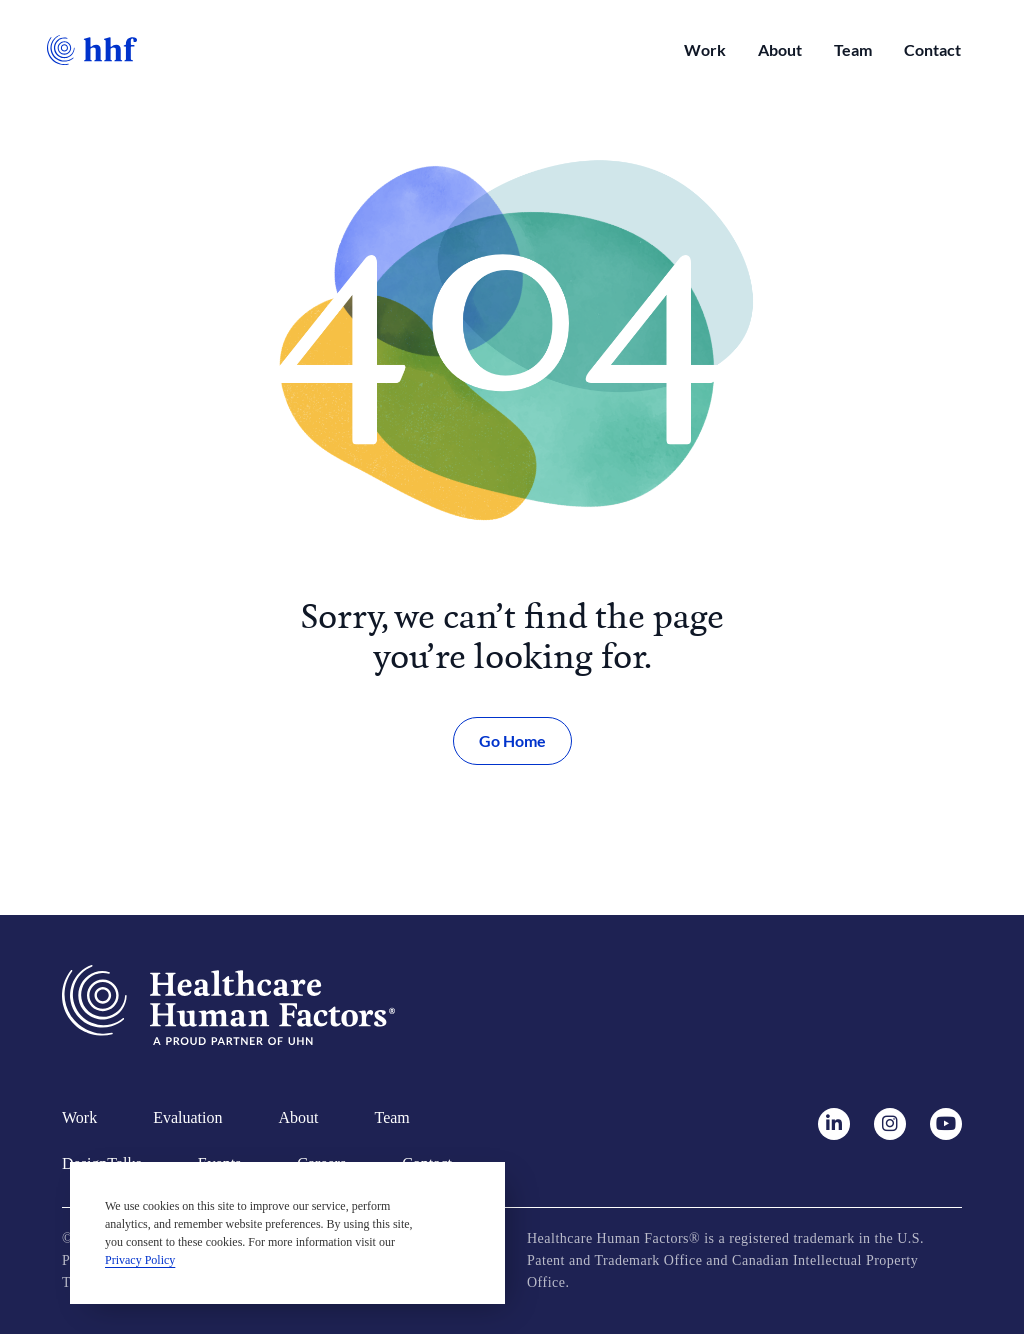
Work (705, 49)
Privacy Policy (140, 1260)
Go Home (512, 740)
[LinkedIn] (844, 1124)
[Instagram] (900, 1124)
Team (853, 49)
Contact (932, 49)
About (780, 49)
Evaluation (187, 1117)
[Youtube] (946, 1124)
